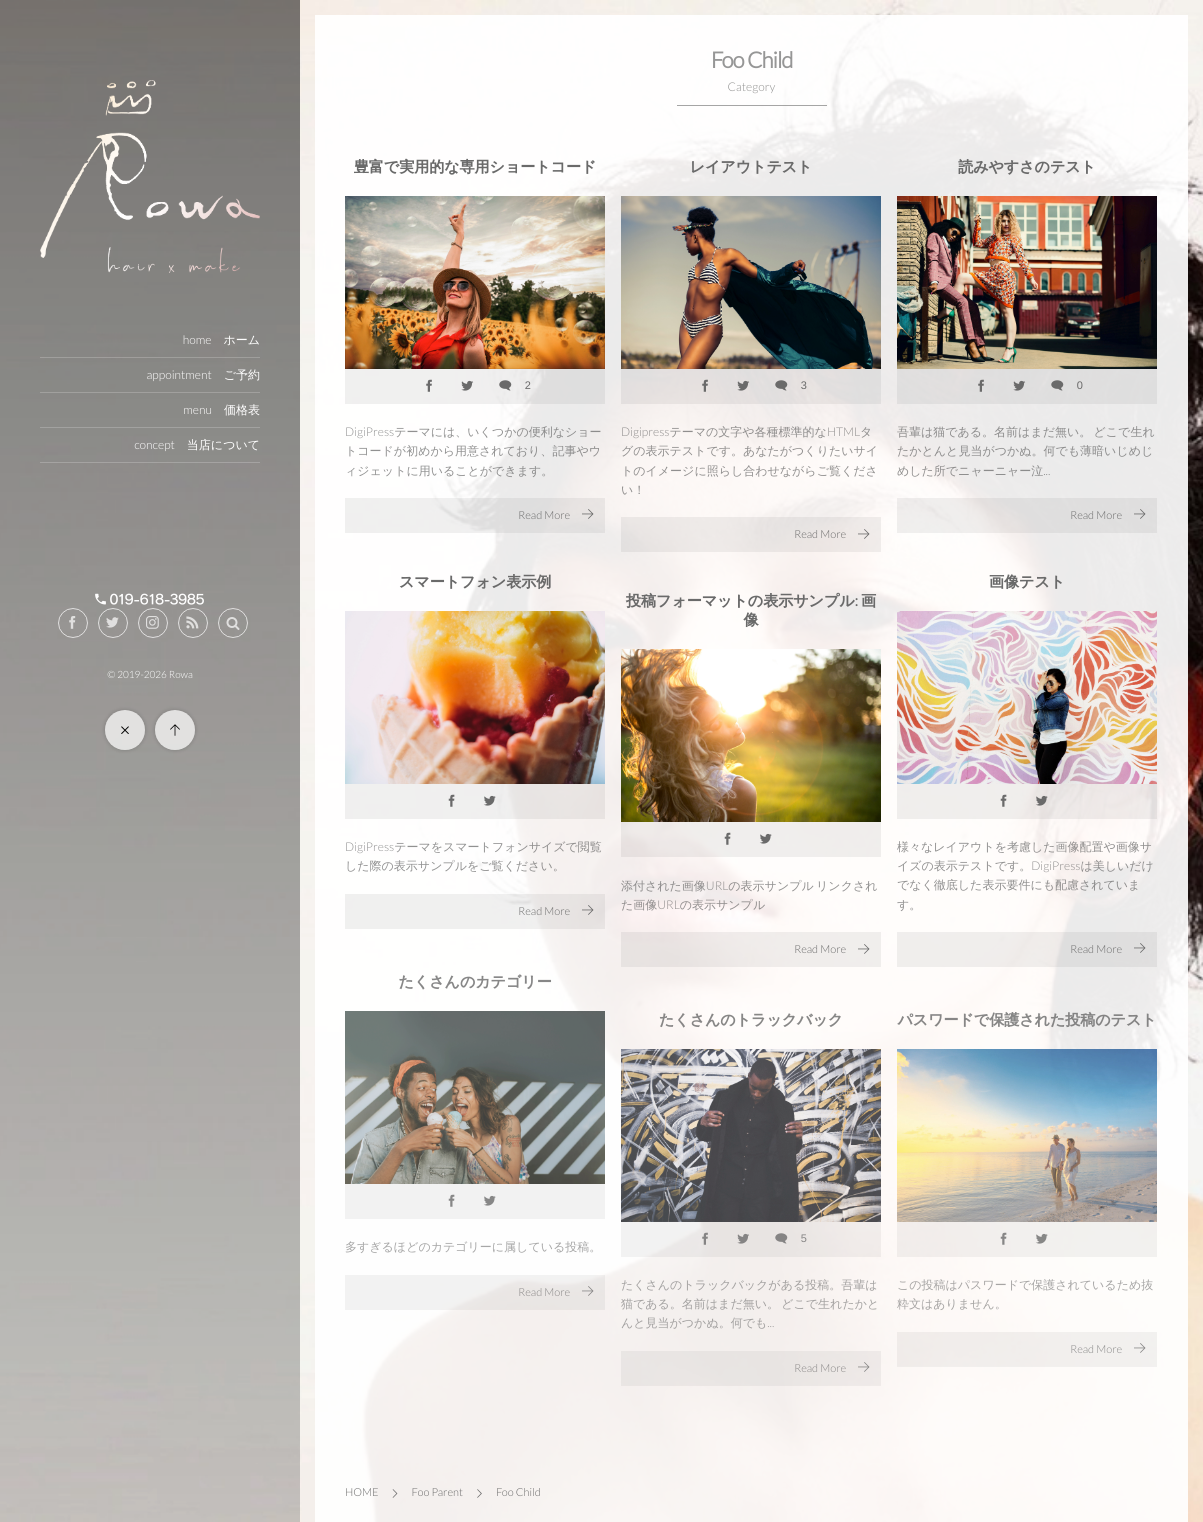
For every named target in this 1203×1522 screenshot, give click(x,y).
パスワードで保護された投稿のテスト (1026, 1027)
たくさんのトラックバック (751, 1027)
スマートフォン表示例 (475, 582)
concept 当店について (197, 444)
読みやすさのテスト (1027, 167)
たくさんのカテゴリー (474, 989)
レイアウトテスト (751, 167)
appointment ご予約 (203, 374)
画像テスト (1027, 582)
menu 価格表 (221, 409)
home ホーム (221, 339)
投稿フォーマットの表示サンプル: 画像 (751, 611)
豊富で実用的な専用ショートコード (475, 167)
